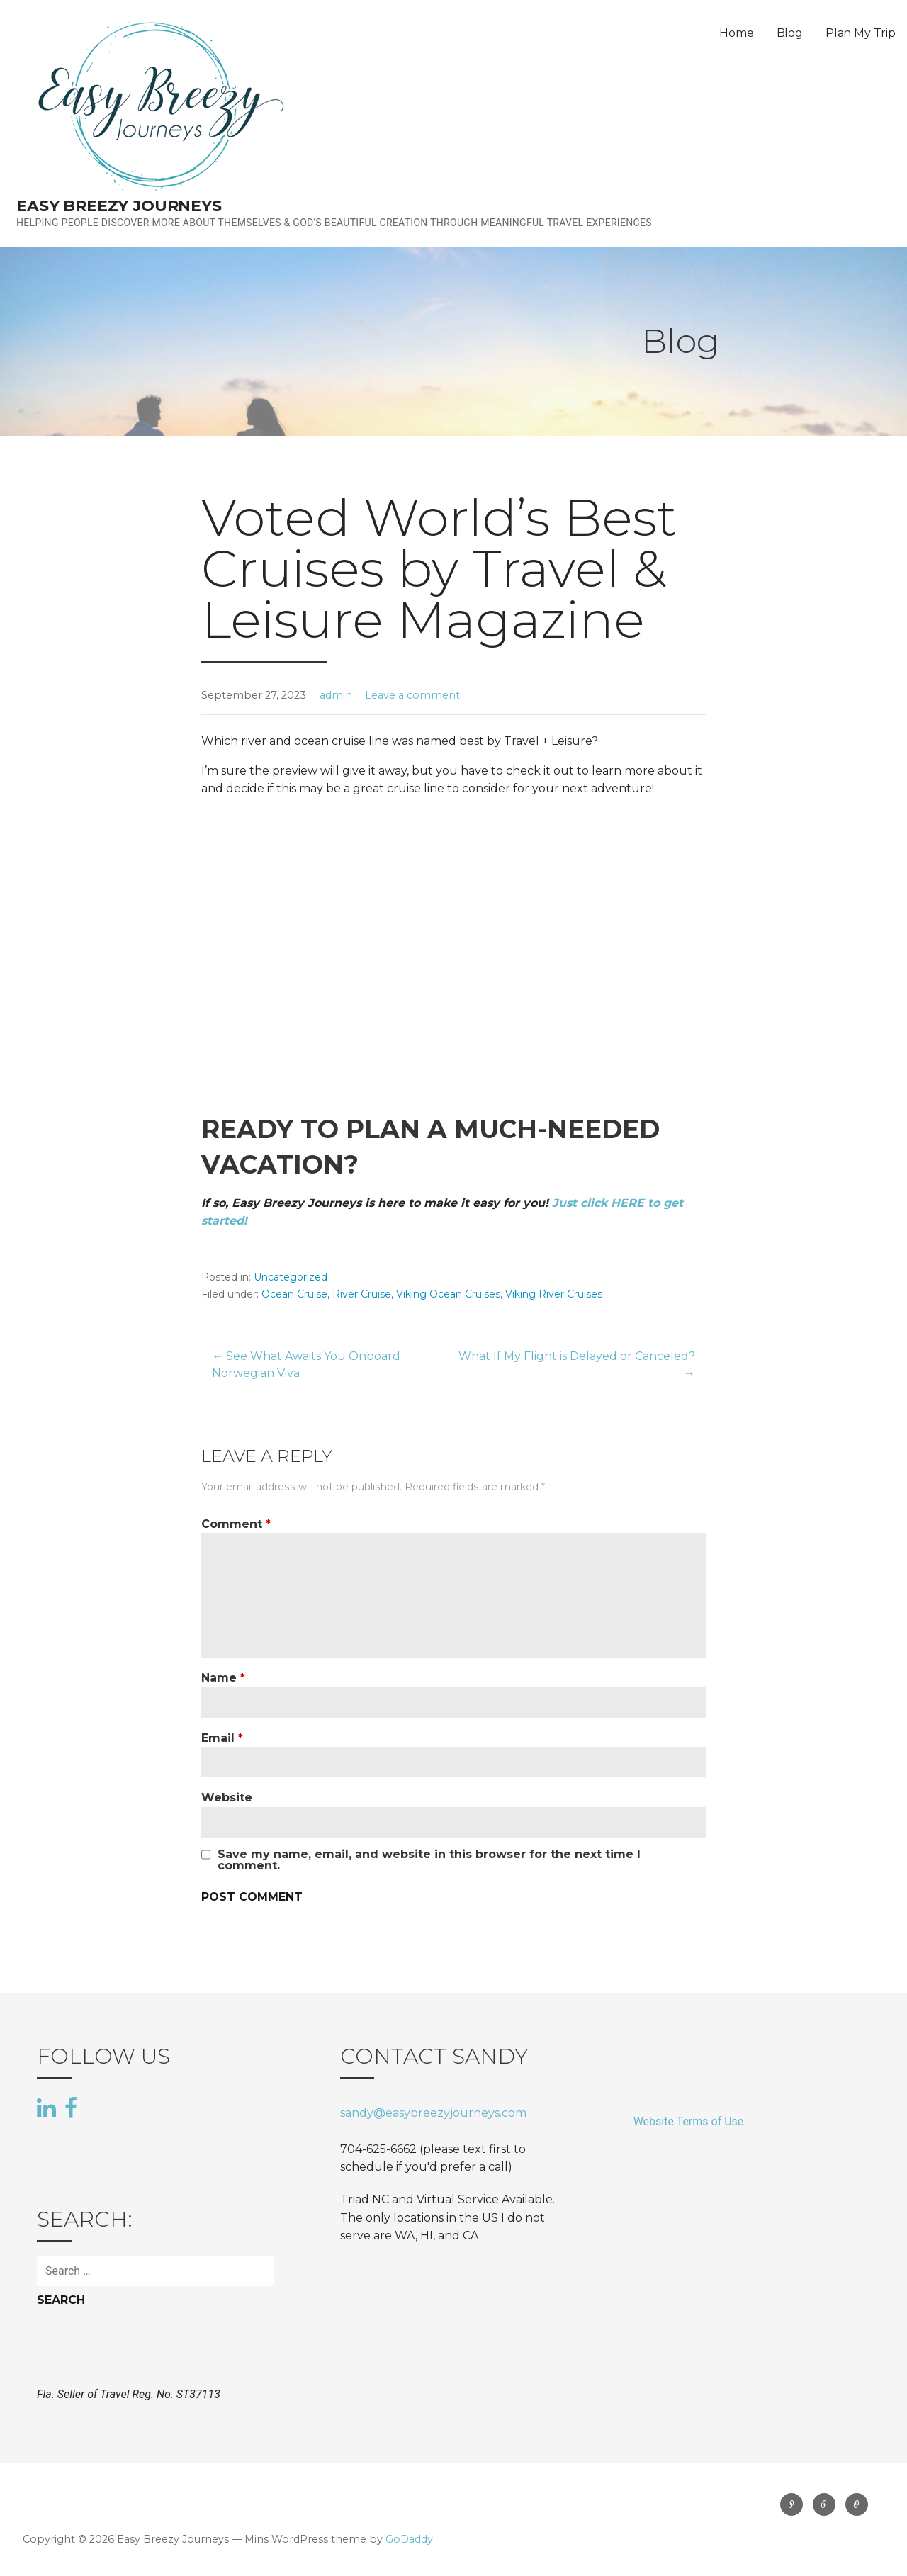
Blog (790, 33)
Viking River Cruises (553, 1294)
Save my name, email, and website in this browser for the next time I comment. (429, 1860)
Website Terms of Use (688, 2121)
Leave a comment (412, 695)
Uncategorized (290, 1277)
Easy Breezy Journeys (119, 205)
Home (736, 33)
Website (226, 1797)
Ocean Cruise (294, 1294)
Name (223, 1677)
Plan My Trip (861, 33)
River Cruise (361, 1294)
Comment (236, 1524)
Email (222, 1738)
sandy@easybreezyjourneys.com (433, 2113)
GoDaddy (409, 2539)
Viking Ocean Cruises (448, 1294)
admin (336, 695)
